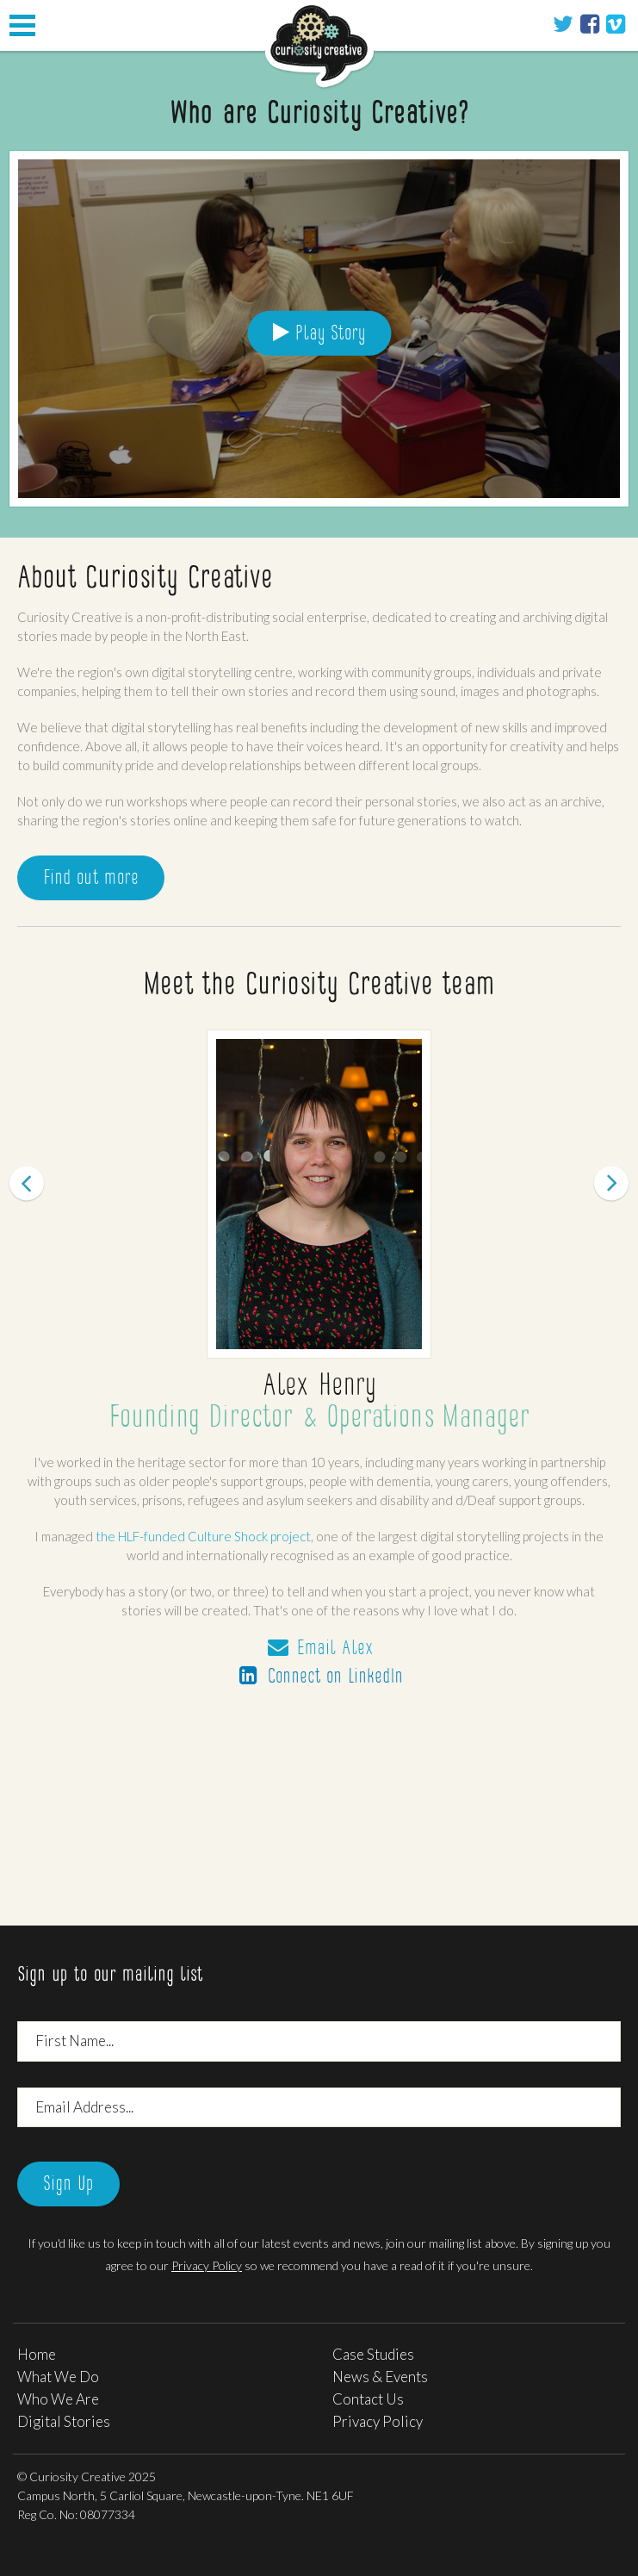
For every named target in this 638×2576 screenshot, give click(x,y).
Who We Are (58, 2399)
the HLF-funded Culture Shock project (203, 1536)
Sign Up (68, 2185)
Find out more (91, 878)
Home (36, 2354)
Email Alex (319, 1649)
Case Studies (373, 2354)
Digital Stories (63, 2421)
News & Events (380, 2377)
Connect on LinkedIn (319, 1677)
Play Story (319, 333)
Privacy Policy (206, 2265)
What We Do (58, 2377)
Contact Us (368, 2399)
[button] (47, 1451)
